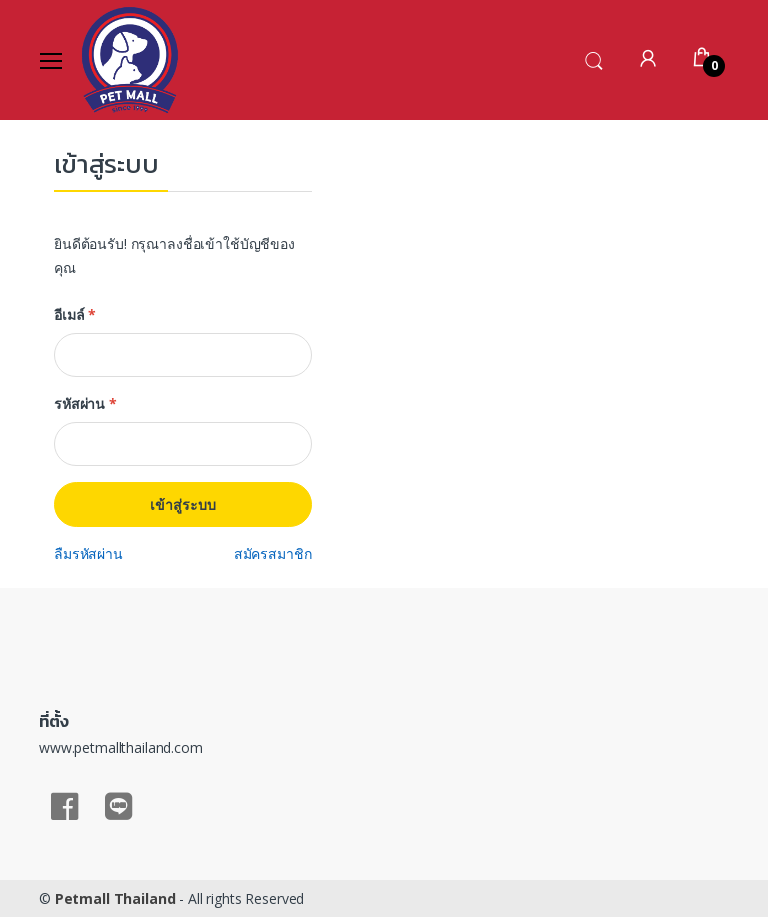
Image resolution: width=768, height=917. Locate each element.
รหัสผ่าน (85, 403)
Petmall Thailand (115, 898)
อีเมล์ (75, 314)
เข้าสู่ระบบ (183, 504)
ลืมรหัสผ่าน (88, 553)
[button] (594, 58)
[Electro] (130, 60)
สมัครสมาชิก (273, 553)
